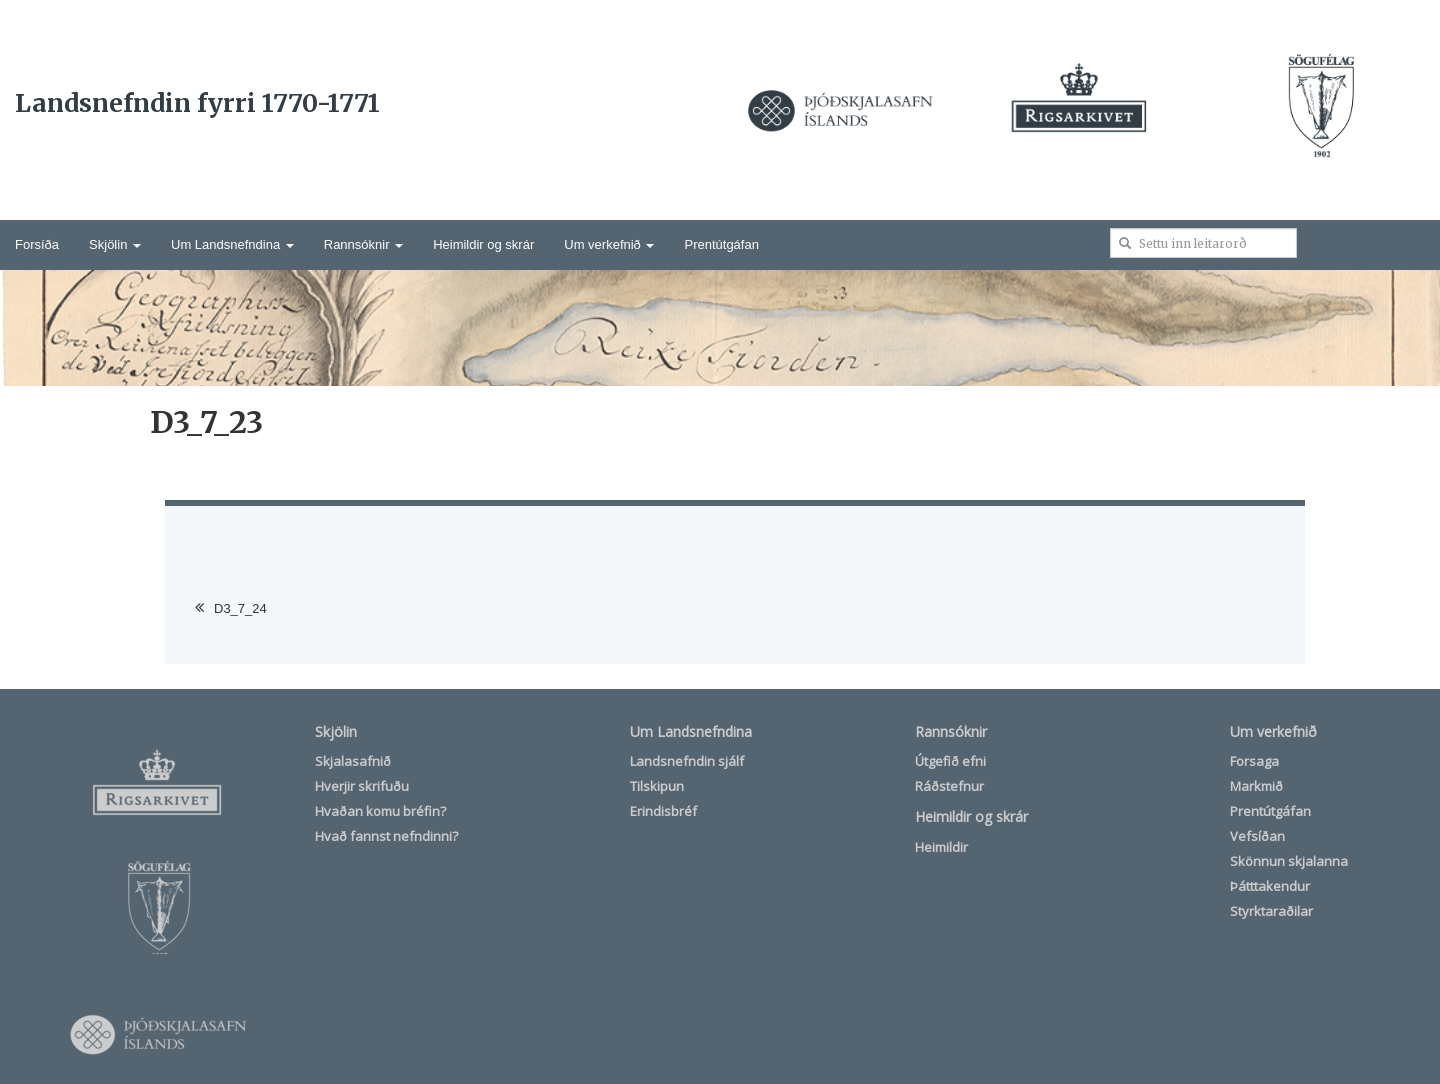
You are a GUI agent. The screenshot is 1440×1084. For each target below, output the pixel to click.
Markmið (1256, 786)
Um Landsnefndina (232, 244)
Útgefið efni (950, 761)
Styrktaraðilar (1271, 911)
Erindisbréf (663, 811)
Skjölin (115, 244)
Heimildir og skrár (483, 244)
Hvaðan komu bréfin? (380, 811)
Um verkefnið (609, 244)
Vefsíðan (1257, 836)
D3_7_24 (240, 608)
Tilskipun (657, 786)
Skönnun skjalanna (1289, 861)
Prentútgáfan (721, 244)
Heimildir (941, 847)
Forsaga (1254, 761)
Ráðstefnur (949, 786)
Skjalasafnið (353, 761)
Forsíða (37, 244)
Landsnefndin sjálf (687, 761)
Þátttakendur (1270, 886)
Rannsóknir (363, 244)
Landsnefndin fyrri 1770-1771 (197, 103)
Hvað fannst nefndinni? (386, 836)
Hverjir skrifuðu (362, 786)
